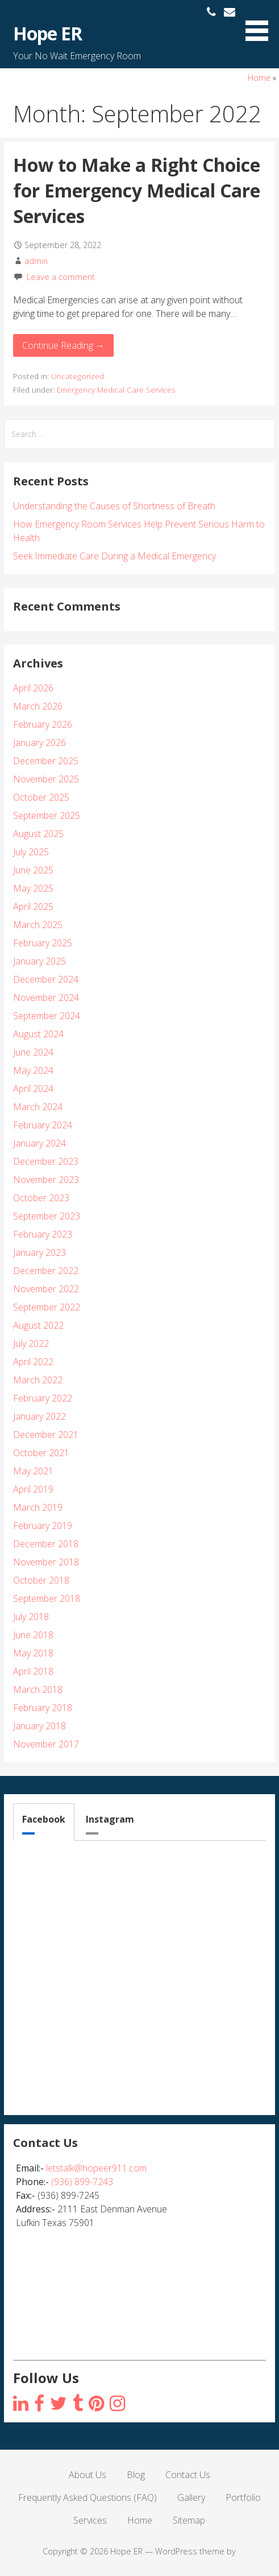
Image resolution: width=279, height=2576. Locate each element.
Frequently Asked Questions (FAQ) (87, 2497)
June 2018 (33, 1635)
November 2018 (46, 1562)
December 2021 (45, 1434)
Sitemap (189, 2520)
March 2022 (38, 1380)
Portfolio (243, 2497)
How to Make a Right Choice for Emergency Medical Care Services (136, 190)
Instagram (110, 1819)
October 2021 (41, 1452)
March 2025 (38, 924)
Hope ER (47, 33)
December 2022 (45, 1270)
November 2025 (46, 779)
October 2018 (41, 1580)
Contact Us (187, 2474)
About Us (87, 2474)
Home (259, 77)
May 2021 (33, 1471)
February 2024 (42, 1125)
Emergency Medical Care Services (116, 389)
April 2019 (33, 1489)
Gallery (191, 2497)
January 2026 (39, 742)
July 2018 (31, 1616)
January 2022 (39, 1416)
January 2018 (39, 1726)
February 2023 (42, 1234)
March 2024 (38, 1107)
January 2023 (39, 1252)
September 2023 (46, 1216)
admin (36, 260)
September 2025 (46, 815)
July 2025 (31, 852)
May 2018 (33, 1653)
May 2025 (33, 888)
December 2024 (45, 979)
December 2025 (45, 761)
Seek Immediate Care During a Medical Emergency (114, 556)
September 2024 (46, 1015)
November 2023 (46, 1179)
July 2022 (31, 1343)
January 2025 (39, 961)
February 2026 (42, 724)
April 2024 (33, 1088)
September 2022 (46, 1307)
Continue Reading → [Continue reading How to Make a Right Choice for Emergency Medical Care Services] (63, 345)
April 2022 (33, 1361)
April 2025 (33, 906)
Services (90, 2520)
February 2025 (42, 943)
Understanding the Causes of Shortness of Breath (114, 506)
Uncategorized (77, 375)
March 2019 (38, 1507)
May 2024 (33, 1070)
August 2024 (38, 1034)
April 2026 (33, 688)
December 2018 (45, 1544)
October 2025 (41, 797)
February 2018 (42, 1707)
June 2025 (33, 870)
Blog (136, 2474)
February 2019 (42, 1525)
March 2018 (38, 1689)
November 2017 (46, 1744)
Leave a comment (61, 276)
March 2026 (38, 706)
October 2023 (41, 1198)
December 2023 (45, 1161)
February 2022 (42, 1398)
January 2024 (39, 1143)
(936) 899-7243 (82, 2181)
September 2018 (46, 1598)
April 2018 (33, 1671)
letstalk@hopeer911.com (96, 2168)
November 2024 (46, 997)
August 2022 (38, 1325)
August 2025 (38, 833)
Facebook (43, 1819)
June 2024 (33, 1052)
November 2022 (46, 1289)
